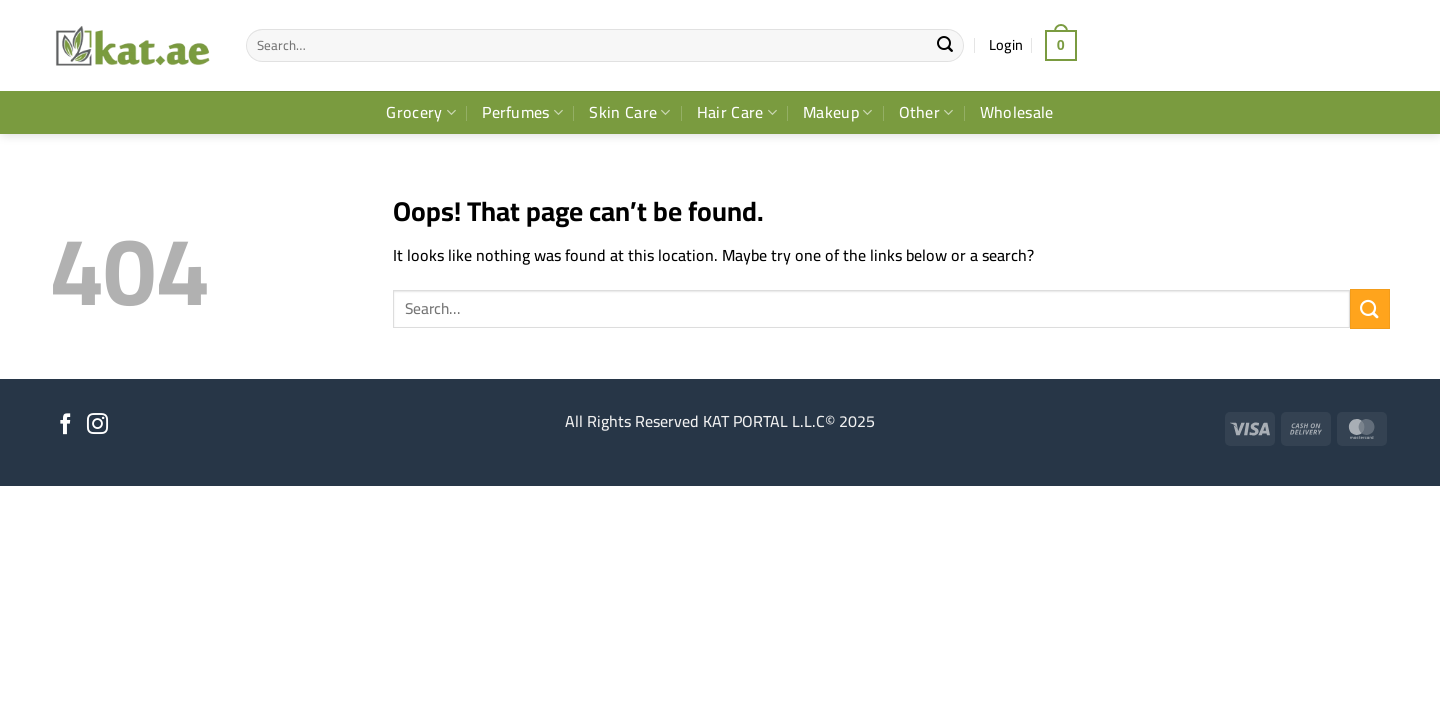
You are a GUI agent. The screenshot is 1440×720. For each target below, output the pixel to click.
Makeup (837, 112)
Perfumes (522, 112)
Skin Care (629, 112)
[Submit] (946, 46)
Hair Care (737, 112)
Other (926, 112)
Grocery (421, 112)
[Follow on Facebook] (65, 425)
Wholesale (1017, 112)
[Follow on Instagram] (97, 425)
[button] (1006, 45)
